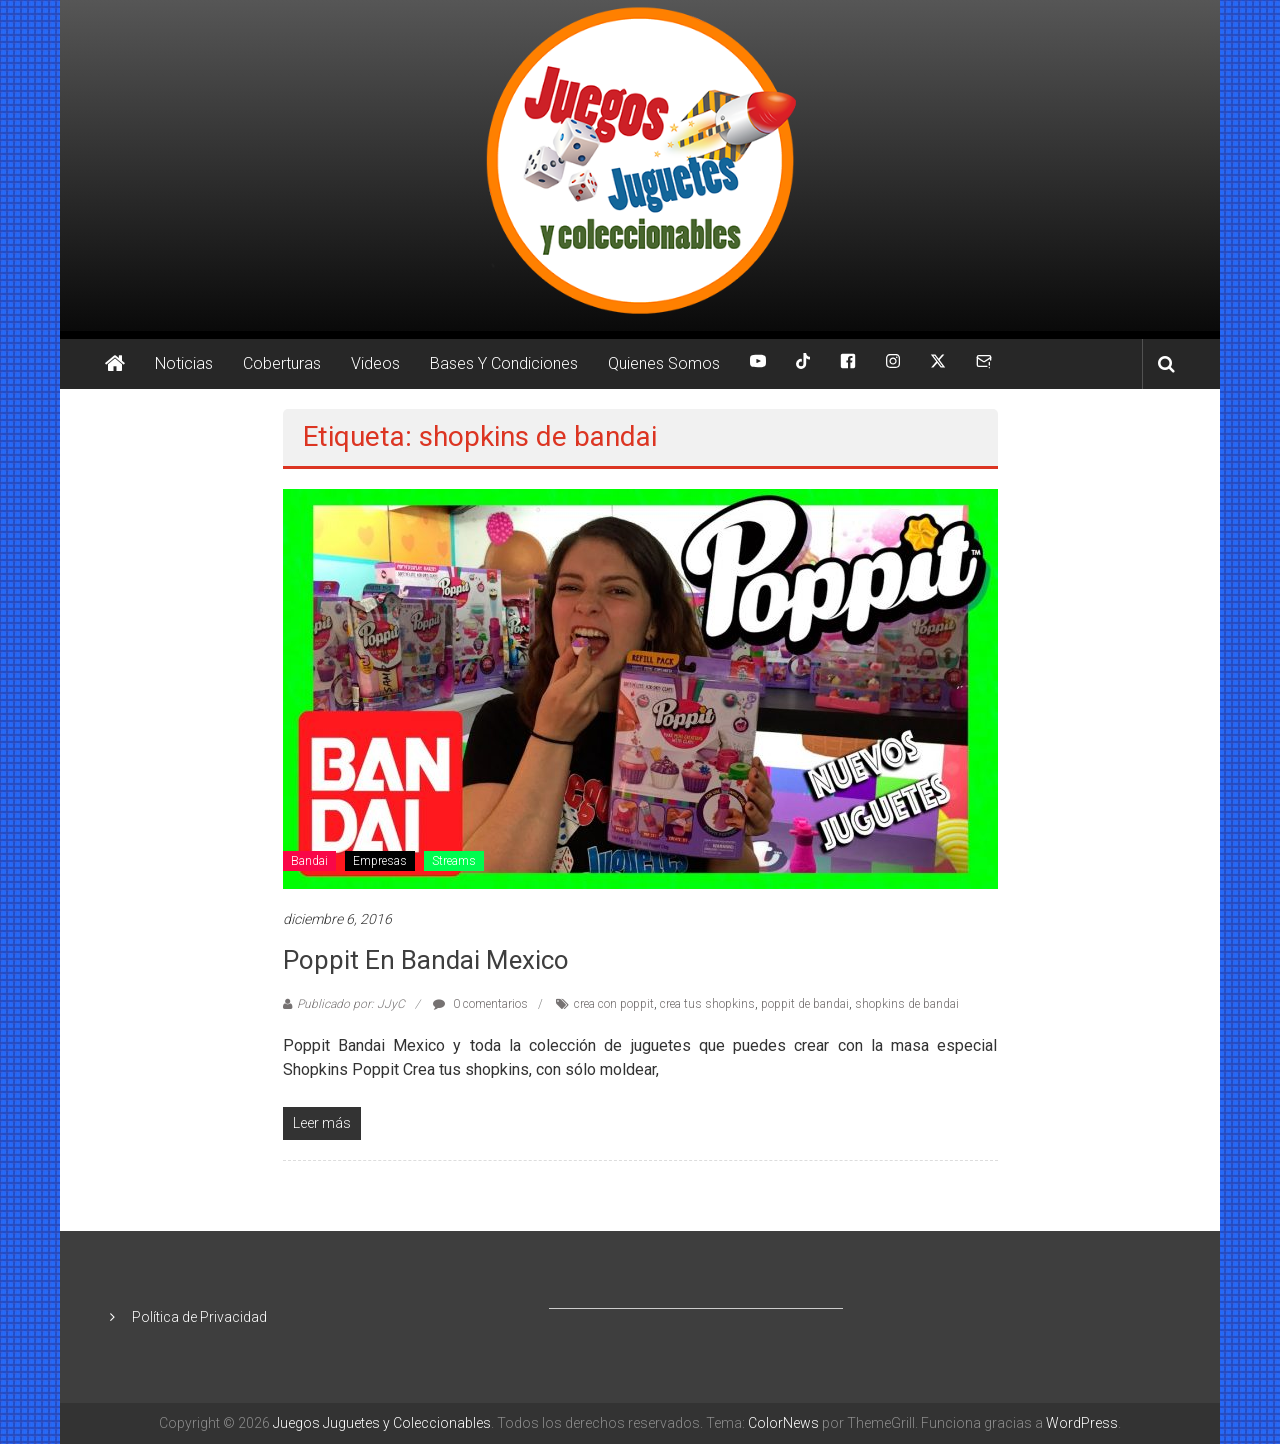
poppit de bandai (805, 1004)
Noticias (184, 363)
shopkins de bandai (907, 1004)
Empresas (380, 861)
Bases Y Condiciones (504, 363)
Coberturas (282, 363)
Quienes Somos (664, 363)
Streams (454, 861)
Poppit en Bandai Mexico (426, 960)
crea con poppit (614, 1004)
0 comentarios (480, 1004)
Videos (375, 363)
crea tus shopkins (707, 1004)
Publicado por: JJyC (351, 1004)
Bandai (309, 861)
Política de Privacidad (199, 1317)
